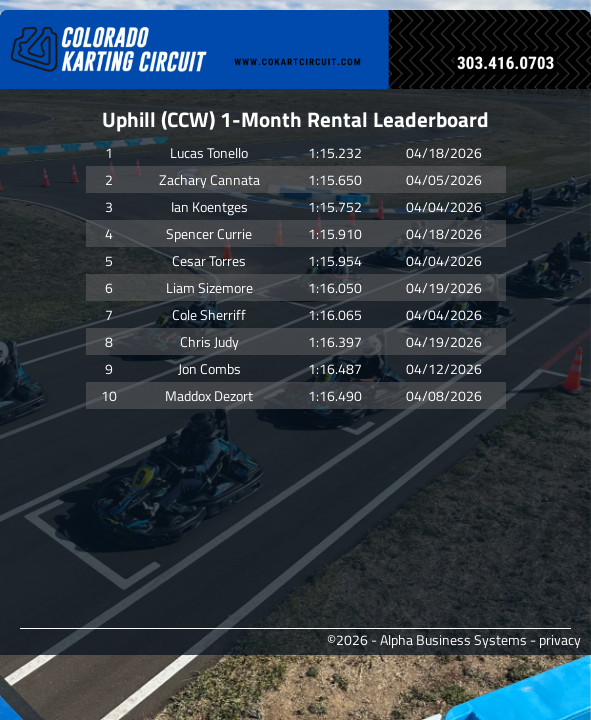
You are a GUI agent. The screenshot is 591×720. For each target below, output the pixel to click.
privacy (560, 639)
